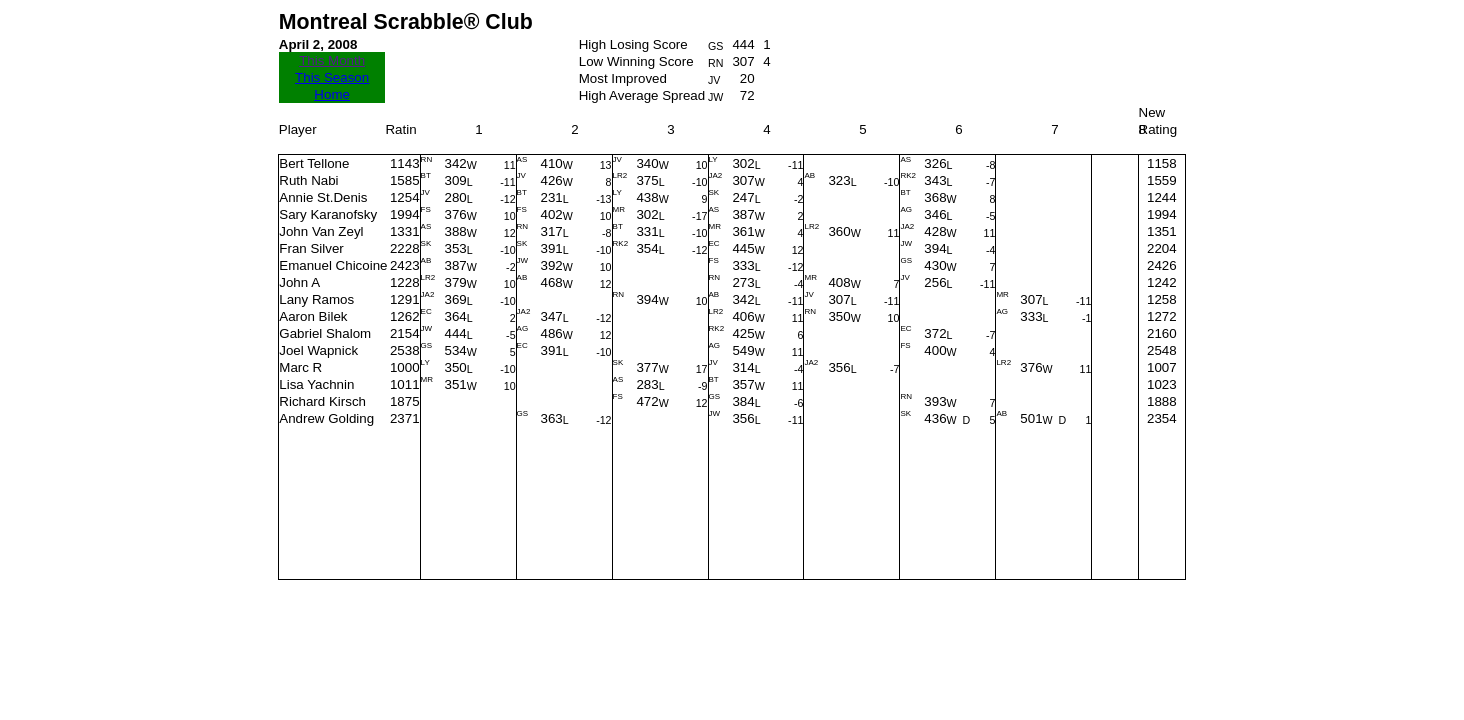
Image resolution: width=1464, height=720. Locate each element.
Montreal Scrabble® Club (406, 22)
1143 (405, 163)
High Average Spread (642, 95)
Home (332, 94)
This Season (332, 77)
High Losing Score (633, 44)
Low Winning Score (636, 61)
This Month (332, 60)
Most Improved (623, 78)
